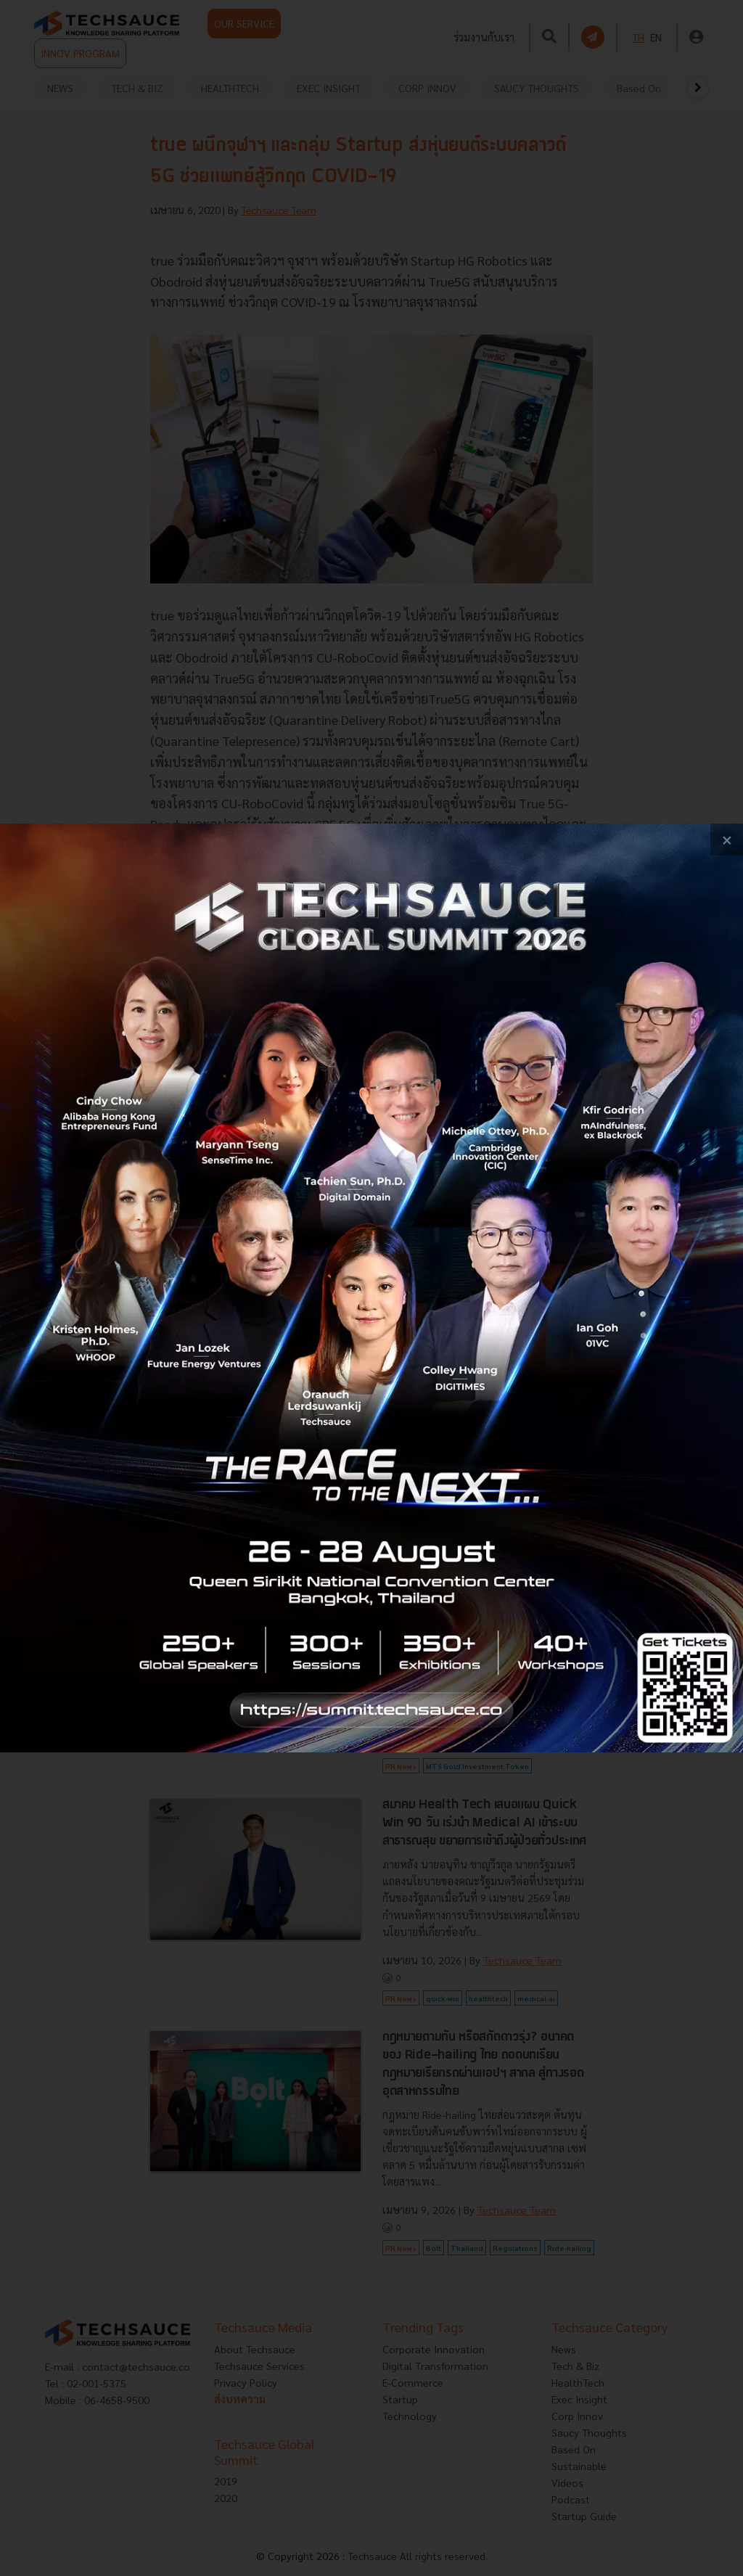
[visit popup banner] (371, 1288)
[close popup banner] (726, 840)
